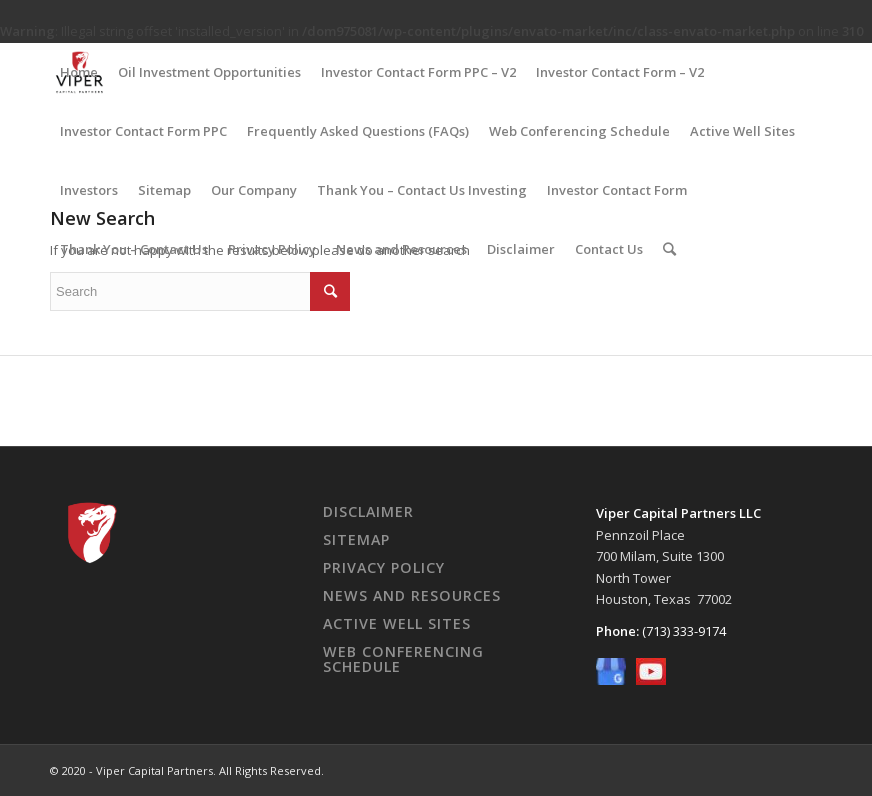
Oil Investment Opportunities (209, 72)
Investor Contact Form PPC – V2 (418, 72)
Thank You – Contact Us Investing (422, 190)
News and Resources (401, 249)
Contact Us (609, 249)
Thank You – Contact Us (134, 249)
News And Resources (412, 595)
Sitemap (164, 190)
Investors (89, 190)
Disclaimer (521, 249)
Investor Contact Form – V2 (620, 72)
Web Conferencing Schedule (579, 131)
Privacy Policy (272, 249)
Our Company (254, 190)
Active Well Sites (742, 131)
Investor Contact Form (617, 190)
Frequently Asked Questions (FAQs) (358, 131)
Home (79, 72)
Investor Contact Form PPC (143, 131)
